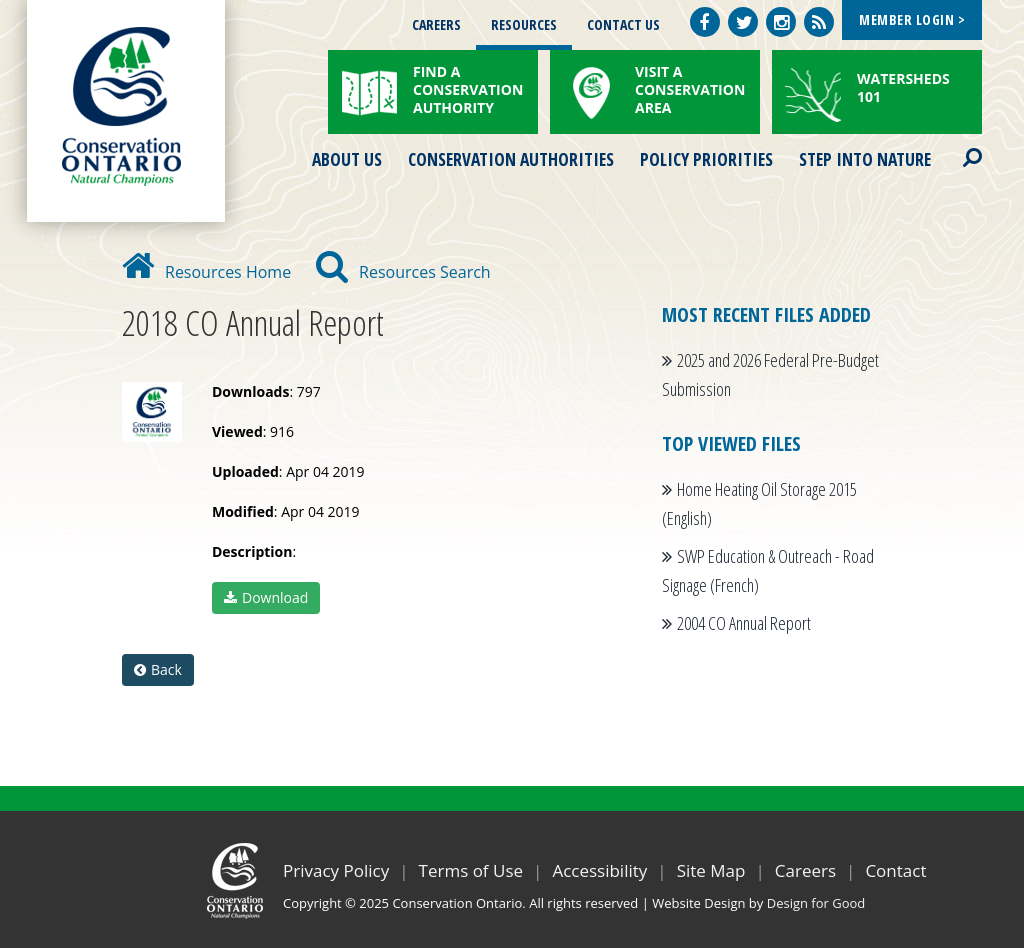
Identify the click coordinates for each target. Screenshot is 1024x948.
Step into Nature (865, 159)
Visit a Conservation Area (690, 89)
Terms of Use (471, 870)
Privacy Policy (336, 870)
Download (266, 597)
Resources (524, 24)
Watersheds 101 (903, 87)
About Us (347, 159)
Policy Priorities (706, 159)
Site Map (711, 870)
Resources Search (403, 272)
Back (158, 669)
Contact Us (623, 24)
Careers (436, 24)
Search (955, 145)
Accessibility (599, 870)
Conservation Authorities (511, 159)
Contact (895, 870)
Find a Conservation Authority (468, 89)
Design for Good (816, 903)
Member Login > (912, 19)
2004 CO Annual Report (744, 623)
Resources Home (206, 272)
